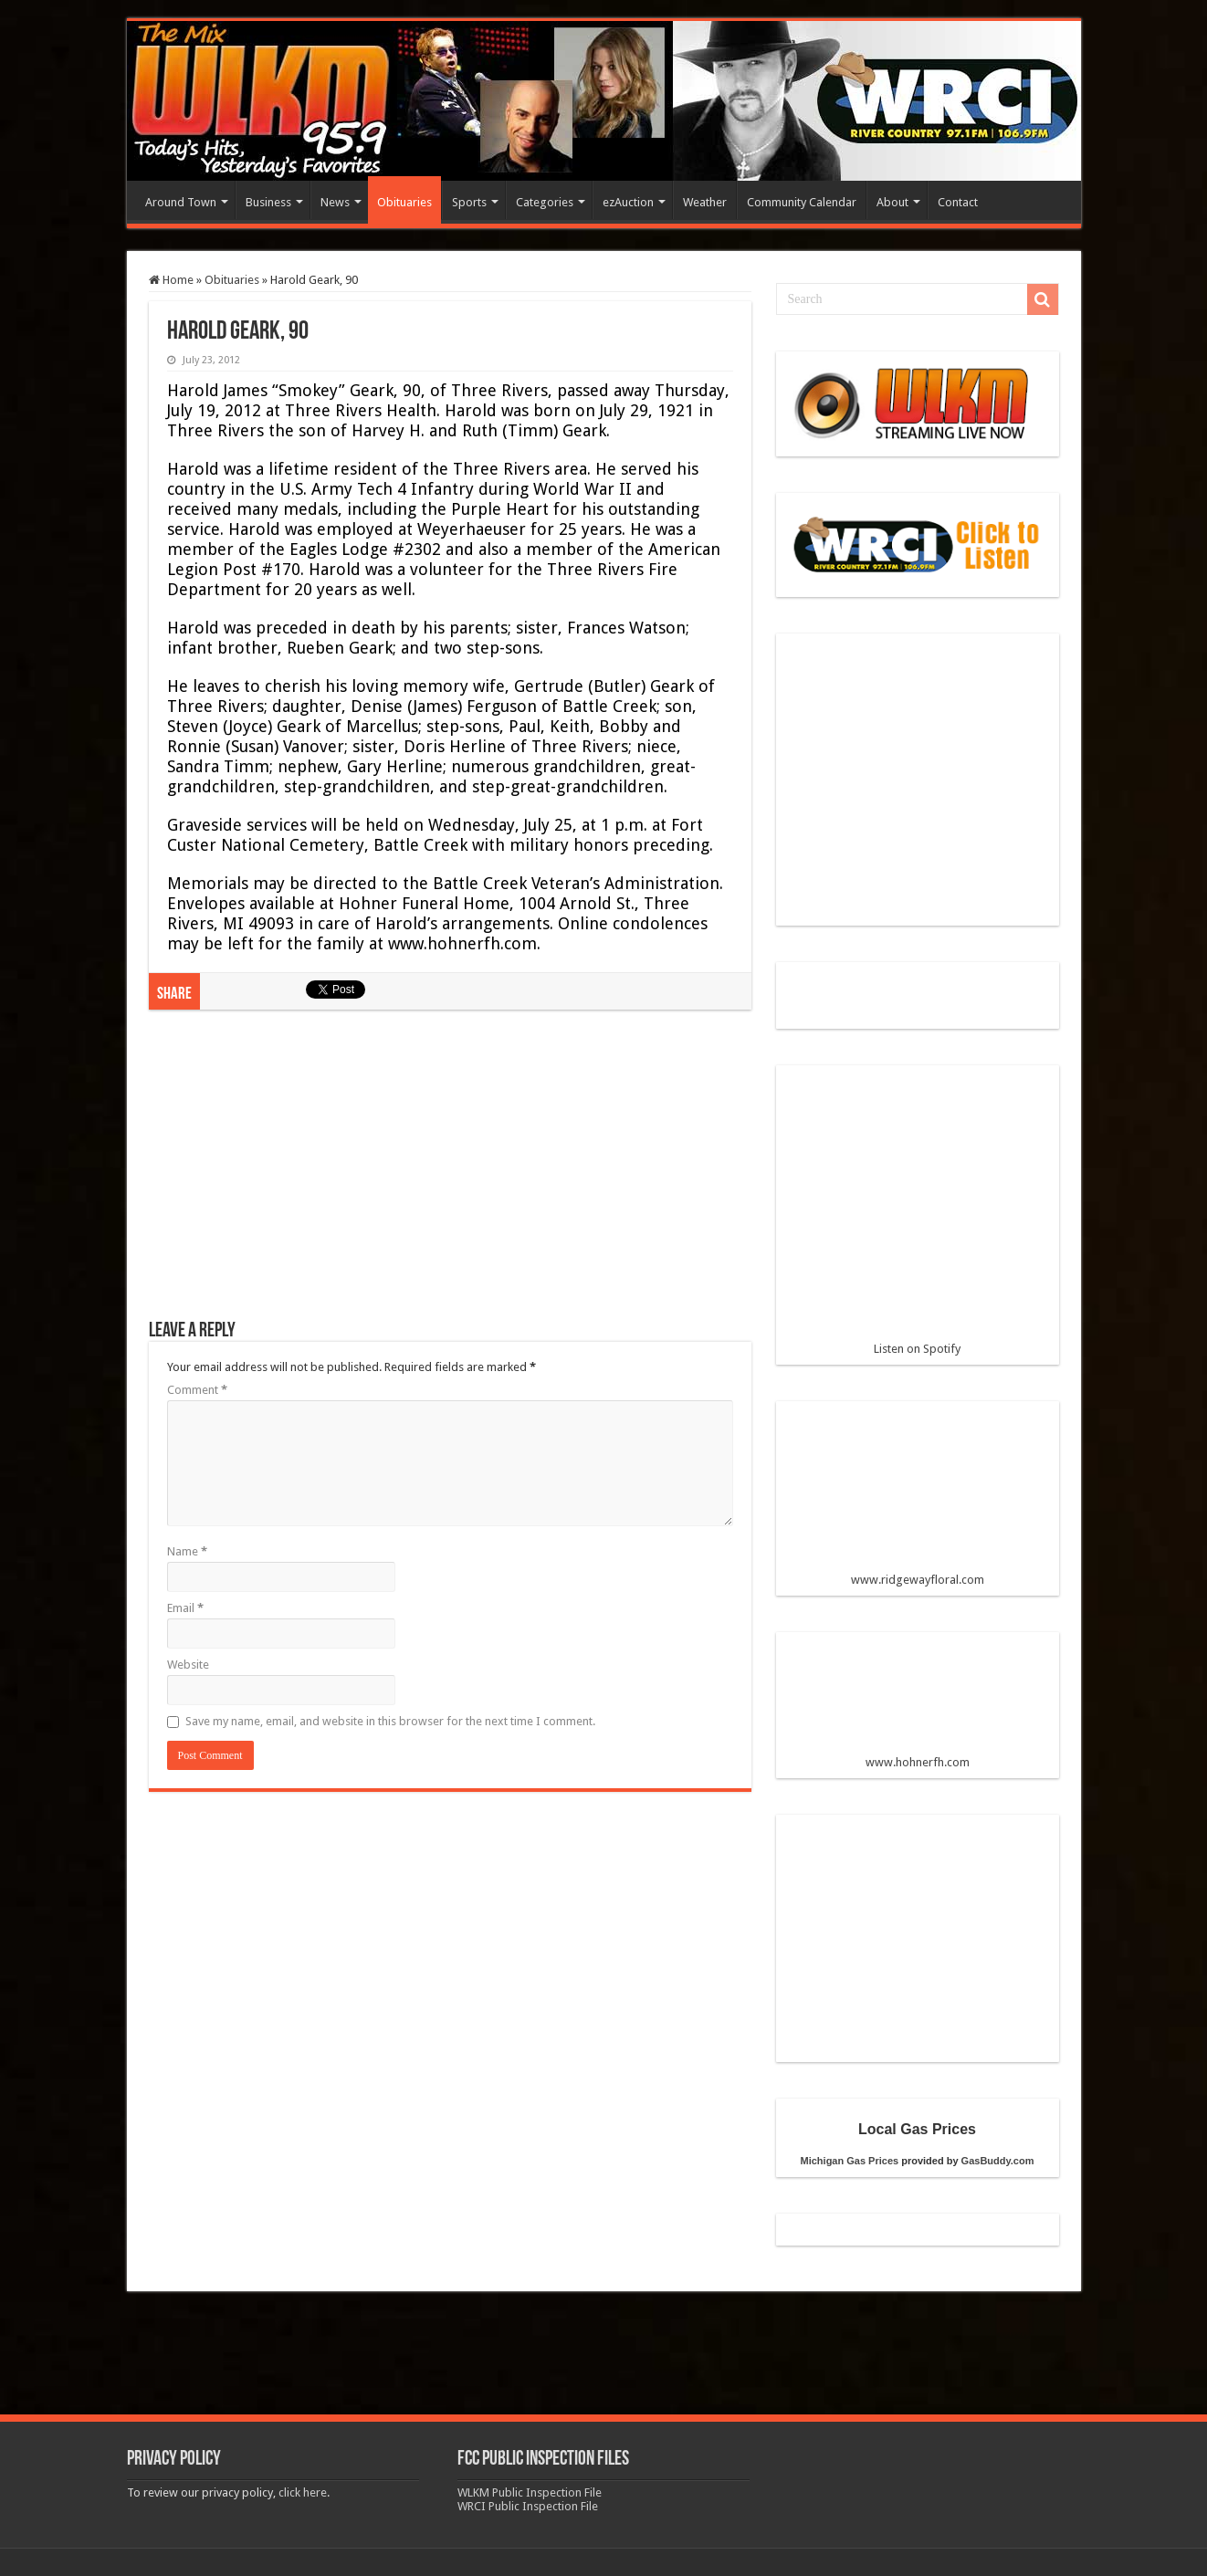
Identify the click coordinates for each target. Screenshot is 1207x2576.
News (335, 202)
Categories (544, 202)
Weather (705, 202)
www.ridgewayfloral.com (917, 1500)
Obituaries (404, 202)
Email (185, 1608)
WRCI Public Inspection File (527, 2506)
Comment (197, 1390)
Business (268, 202)
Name (187, 1551)
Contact (958, 202)
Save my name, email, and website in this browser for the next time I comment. (390, 1721)
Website (188, 1664)
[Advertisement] (450, 1174)
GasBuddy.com (997, 2160)
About (892, 202)
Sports (469, 202)
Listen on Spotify (917, 1217)
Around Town (180, 202)
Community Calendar (801, 202)
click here (302, 2492)
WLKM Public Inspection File (529, 2492)
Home (171, 280)
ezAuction (628, 202)
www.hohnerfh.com (918, 1762)
